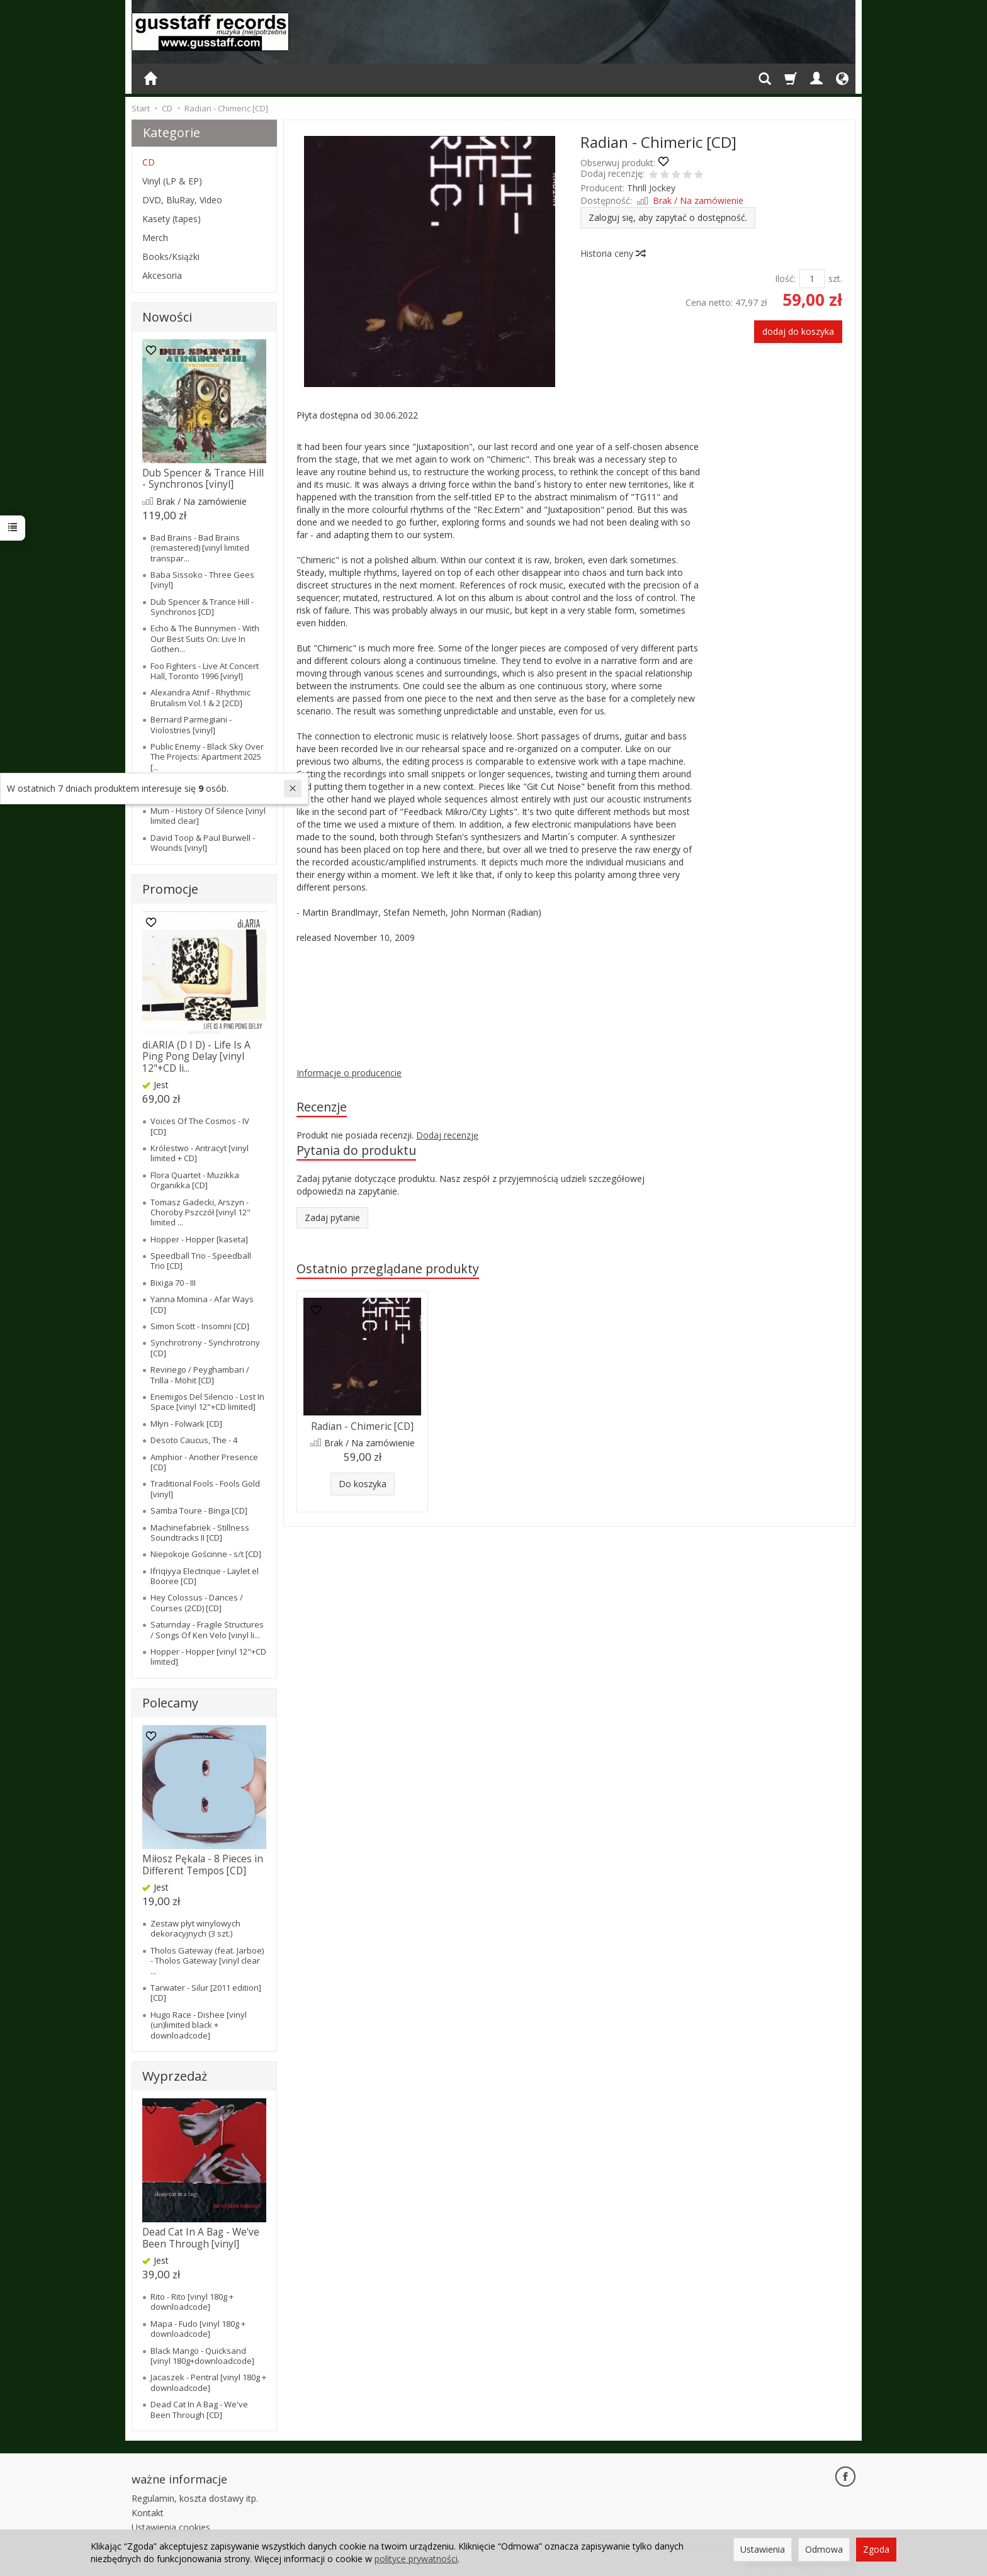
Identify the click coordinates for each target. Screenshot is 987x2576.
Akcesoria (162, 275)
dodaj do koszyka (798, 331)
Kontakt (148, 2513)
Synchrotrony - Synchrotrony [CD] (205, 1347)
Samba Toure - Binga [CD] (198, 1510)
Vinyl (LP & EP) (172, 181)
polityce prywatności (416, 2559)
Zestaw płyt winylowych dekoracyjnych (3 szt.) (195, 1928)
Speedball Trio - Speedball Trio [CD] (200, 1260)
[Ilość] (812, 278)
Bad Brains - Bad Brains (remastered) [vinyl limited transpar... (199, 548)
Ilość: (785, 278)
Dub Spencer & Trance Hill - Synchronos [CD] (202, 606)
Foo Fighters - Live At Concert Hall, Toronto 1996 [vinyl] (204, 671)
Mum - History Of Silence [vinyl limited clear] (208, 815)
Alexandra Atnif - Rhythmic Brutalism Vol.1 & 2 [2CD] (200, 697)
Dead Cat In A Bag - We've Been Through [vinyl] (200, 2237)
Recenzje (321, 1106)
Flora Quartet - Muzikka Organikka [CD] (194, 1180)
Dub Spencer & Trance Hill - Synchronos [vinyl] (203, 478)
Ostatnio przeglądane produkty (387, 1268)
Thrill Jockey (651, 188)
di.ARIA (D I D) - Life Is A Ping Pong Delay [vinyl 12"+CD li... (196, 1056)
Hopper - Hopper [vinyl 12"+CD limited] (208, 1656)
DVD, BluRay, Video (182, 200)
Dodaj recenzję (447, 1135)
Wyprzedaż (174, 2075)
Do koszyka (362, 1484)
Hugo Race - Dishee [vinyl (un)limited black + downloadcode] (198, 2025)
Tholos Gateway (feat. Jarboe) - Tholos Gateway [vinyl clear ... (207, 1961)
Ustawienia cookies (171, 2527)
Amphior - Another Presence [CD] (204, 1462)
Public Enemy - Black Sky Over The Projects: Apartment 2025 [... (207, 757)
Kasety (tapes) (171, 219)
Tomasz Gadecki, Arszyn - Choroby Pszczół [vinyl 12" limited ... (200, 1212)
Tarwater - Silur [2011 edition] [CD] (205, 1992)
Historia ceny (612, 253)
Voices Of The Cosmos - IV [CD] (199, 1126)
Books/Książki (171, 256)
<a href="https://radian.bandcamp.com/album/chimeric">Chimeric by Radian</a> (498, 994)
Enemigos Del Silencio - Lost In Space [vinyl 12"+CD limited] (207, 1401)
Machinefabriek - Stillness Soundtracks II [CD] (199, 1532)
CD (148, 162)
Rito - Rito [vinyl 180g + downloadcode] (192, 2301)
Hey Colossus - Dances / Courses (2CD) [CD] (196, 1602)
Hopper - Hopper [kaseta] (199, 1239)
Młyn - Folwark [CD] (186, 1423)
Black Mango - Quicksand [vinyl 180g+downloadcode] (202, 2355)
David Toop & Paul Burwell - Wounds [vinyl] (202, 842)
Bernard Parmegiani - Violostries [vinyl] (191, 724)
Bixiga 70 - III (173, 1282)
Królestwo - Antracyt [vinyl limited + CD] (199, 1153)
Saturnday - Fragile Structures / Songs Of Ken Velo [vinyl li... (207, 1629)
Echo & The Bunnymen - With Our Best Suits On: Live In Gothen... (204, 638)
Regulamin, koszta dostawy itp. (195, 2498)
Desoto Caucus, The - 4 (193, 1440)
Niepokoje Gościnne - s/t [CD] (205, 1554)
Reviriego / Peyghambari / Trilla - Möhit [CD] (199, 1374)
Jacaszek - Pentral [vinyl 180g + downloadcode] (208, 2382)
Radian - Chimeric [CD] (362, 1426)
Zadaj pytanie (332, 1217)
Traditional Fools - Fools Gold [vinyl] (205, 1488)
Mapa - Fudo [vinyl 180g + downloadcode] (197, 2328)
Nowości (167, 316)
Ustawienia (762, 2549)
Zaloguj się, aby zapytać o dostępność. (668, 217)
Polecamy (170, 1702)
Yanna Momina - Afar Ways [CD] (202, 1304)
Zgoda (876, 2549)
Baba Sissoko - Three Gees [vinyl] (202, 579)
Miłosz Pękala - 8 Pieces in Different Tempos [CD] (202, 1864)
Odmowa (824, 2549)
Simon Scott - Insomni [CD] (199, 1326)
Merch (155, 238)
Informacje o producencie (349, 1073)
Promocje (170, 888)
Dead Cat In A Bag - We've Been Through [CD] (199, 2409)
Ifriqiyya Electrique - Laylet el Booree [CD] (204, 1576)
